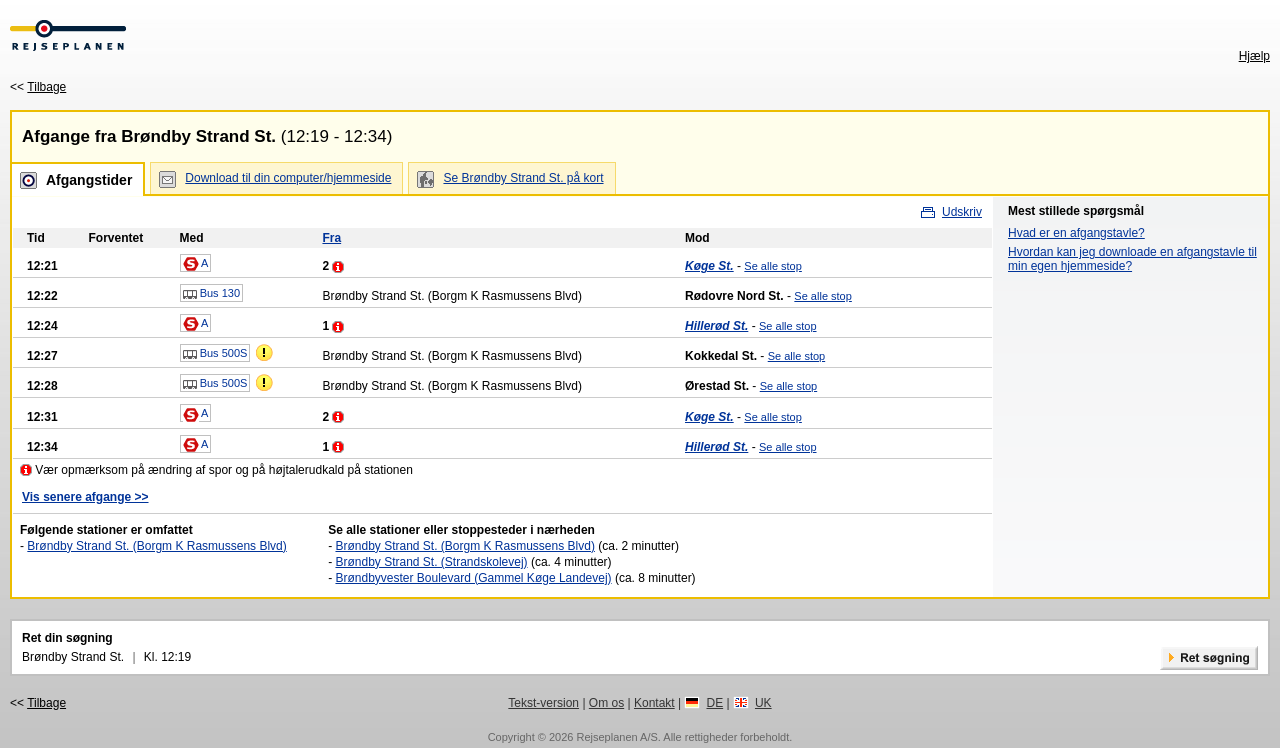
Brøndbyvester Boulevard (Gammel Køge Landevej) (473, 578)
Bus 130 (211, 294)
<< (38, 87)
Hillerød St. (716, 326)
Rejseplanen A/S (616, 737)
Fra (331, 238)
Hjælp (1254, 56)
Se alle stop (772, 266)
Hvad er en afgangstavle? (1076, 233)
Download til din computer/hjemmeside (288, 178)
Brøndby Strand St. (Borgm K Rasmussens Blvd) (156, 546)
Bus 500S (215, 354)
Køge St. (709, 266)
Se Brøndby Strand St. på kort (523, 178)
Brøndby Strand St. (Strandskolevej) (431, 562)
